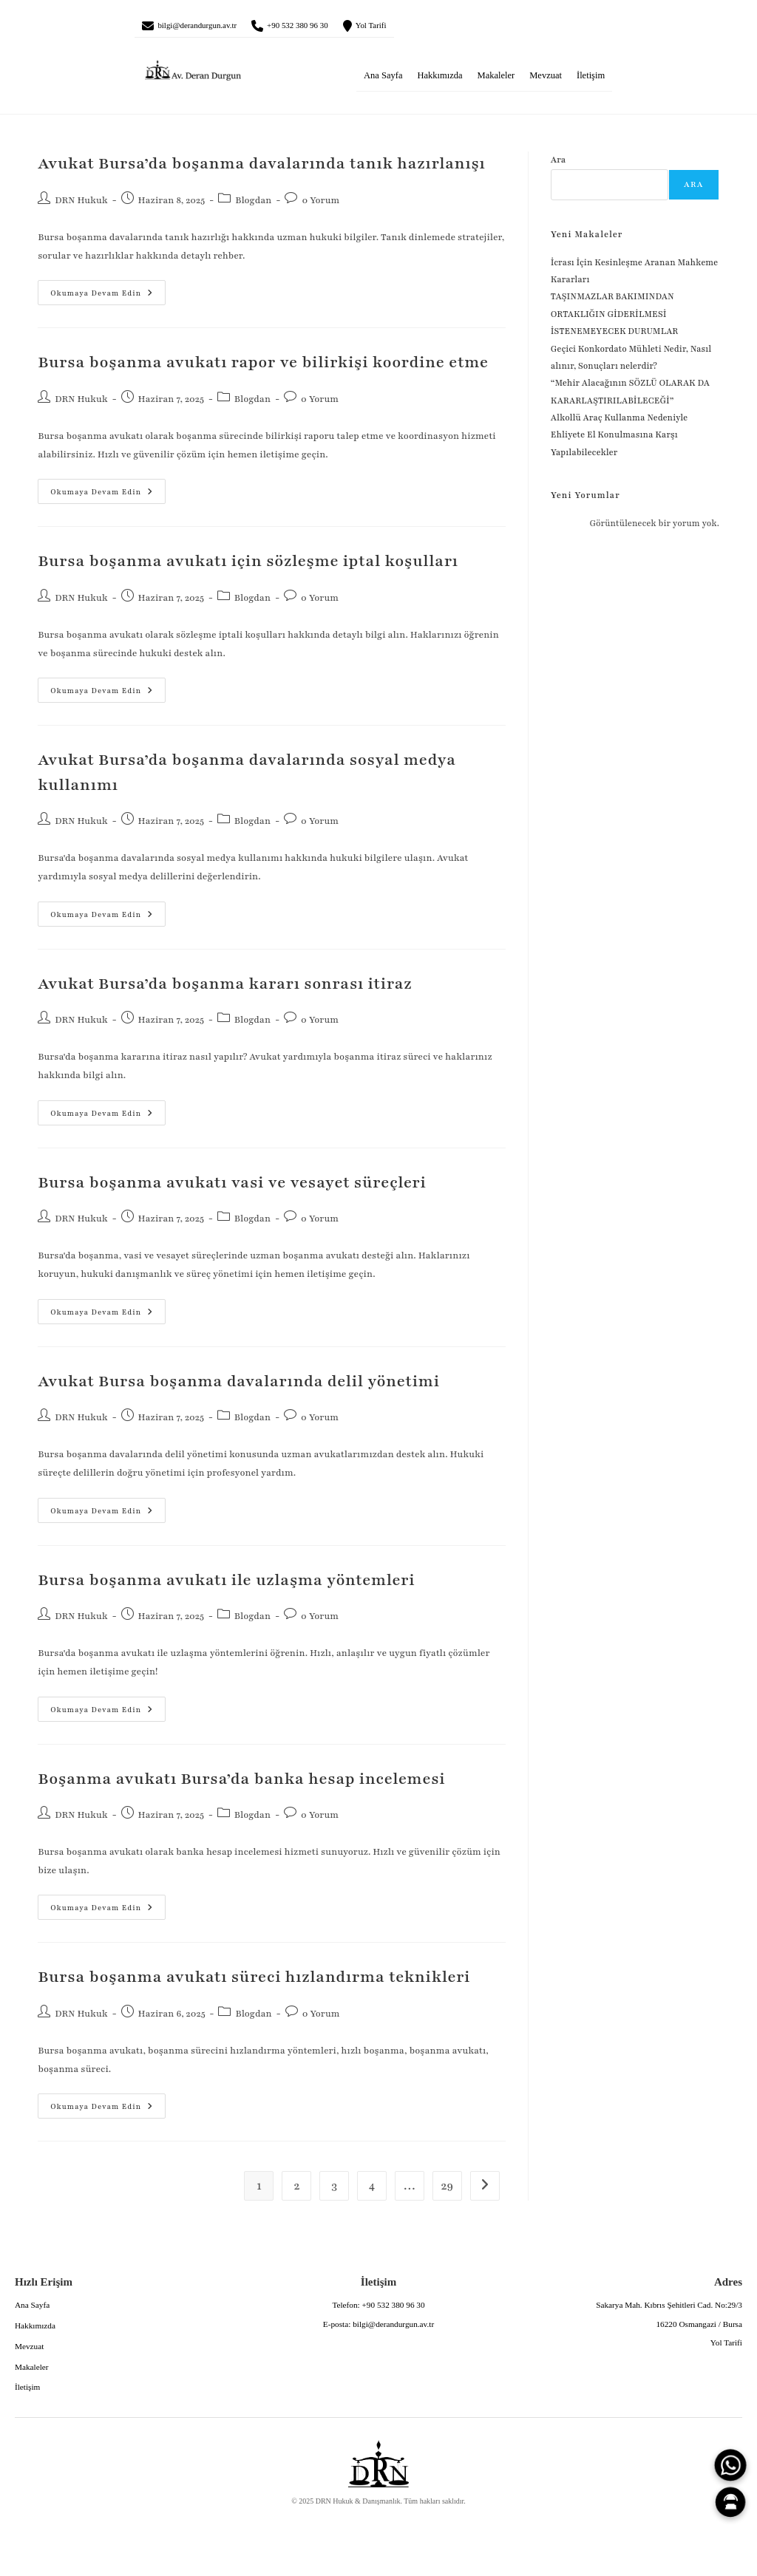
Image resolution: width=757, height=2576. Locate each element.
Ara (558, 165)
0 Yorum (320, 205)
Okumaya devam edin (95, 294)
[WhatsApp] (730, 2465)
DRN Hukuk (81, 205)
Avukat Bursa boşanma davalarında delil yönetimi (239, 1386)
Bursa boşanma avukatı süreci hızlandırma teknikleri (254, 1983)
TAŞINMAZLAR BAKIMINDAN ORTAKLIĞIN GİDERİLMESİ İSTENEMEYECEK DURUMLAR (615, 319)
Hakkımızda (439, 80)
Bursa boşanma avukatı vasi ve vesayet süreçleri (232, 1188)
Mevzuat (545, 80)
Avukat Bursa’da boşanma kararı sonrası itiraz (225, 989)
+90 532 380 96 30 (342, 28)
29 (447, 2192)
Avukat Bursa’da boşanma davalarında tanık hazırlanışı (261, 169)
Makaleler (496, 80)
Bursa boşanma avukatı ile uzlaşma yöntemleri (226, 1585)
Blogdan (253, 205)
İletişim (591, 80)
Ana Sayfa (383, 80)
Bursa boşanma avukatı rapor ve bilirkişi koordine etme (263, 367)
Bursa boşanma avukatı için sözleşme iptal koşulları (248, 566)
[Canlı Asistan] (730, 2502)
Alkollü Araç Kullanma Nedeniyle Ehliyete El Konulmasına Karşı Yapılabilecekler (619, 440)
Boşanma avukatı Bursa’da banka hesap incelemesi (241, 1784)
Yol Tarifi (436, 28)
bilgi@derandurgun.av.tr (214, 28)
